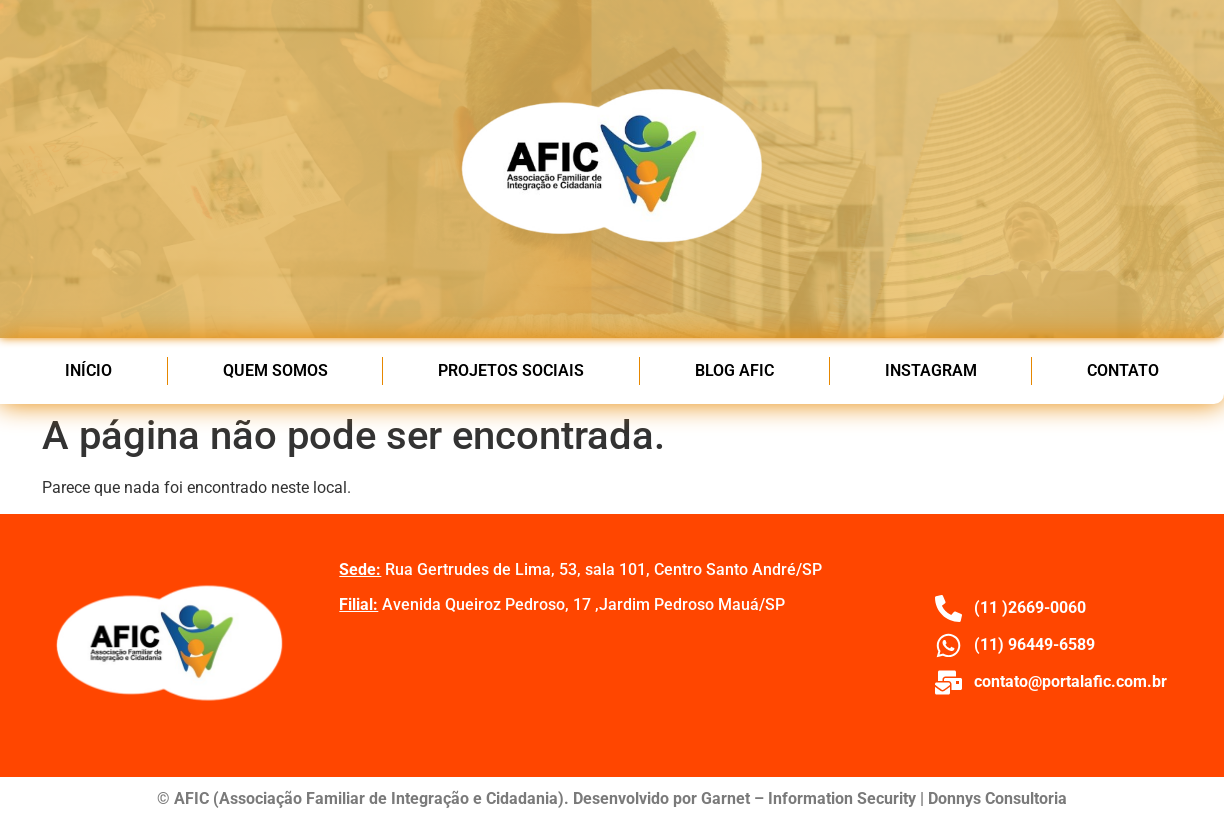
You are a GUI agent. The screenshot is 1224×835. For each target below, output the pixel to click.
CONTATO (1123, 370)
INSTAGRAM (931, 370)
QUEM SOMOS (275, 370)
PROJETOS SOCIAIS (511, 370)
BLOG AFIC (734, 370)
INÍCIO (88, 370)
